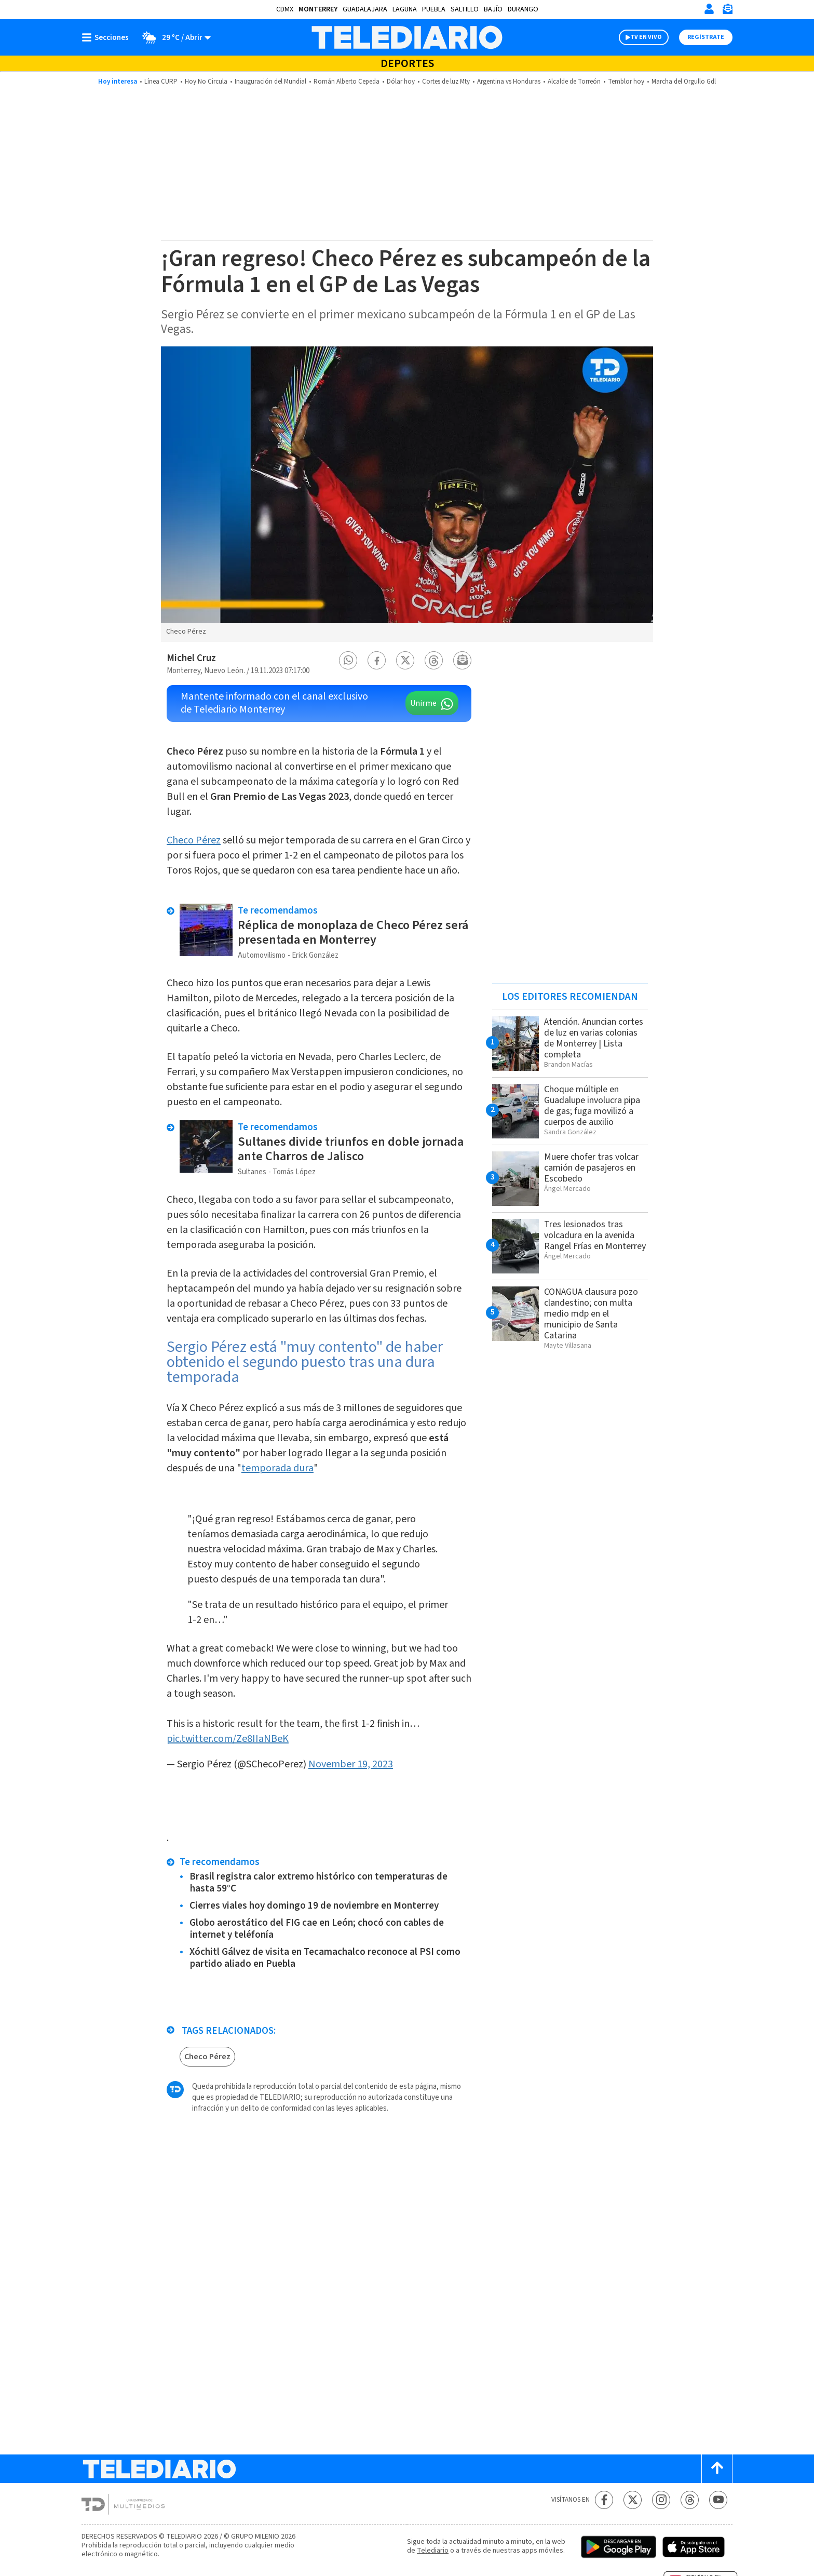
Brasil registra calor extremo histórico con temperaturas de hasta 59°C (318, 1883)
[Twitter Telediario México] (632, 2500)
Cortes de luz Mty (446, 81)
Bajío (493, 9)
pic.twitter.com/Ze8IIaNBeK (228, 1739)
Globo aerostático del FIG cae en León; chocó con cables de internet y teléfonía (316, 1929)
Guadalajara (365, 9)
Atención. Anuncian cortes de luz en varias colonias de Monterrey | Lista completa (593, 1038)
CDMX (284, 9)
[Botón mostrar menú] (107, 37)
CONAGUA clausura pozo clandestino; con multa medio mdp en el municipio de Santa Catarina (591, 1313)
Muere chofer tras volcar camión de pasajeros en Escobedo (591, 1167)
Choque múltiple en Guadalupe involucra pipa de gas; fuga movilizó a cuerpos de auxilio (592, 1106)
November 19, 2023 (350, 1764)
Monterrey (318, 9)
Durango (523, 9)
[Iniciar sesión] (709, 9)
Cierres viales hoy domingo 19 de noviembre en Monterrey (314, 1906)
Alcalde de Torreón (574, 81)
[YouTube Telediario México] (718, 2500)
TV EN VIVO (646, 37)
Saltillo (465, 9)
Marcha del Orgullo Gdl (684, 81)
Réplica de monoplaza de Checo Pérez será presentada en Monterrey (353, 932)
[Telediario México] (407, 37)
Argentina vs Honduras (508, 81)
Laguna (404, 9)
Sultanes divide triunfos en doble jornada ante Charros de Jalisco (351, 1149)
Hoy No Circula (206, 81)
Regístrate (705, 37)
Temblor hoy (626, 81)
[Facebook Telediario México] (604, 2500)
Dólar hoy (401, 81)
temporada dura (277, 1468)
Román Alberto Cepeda (346, 81)
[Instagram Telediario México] (661, 2500)
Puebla (433, 9)
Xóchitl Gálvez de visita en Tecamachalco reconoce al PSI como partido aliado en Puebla (324, 1958)
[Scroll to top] (716, 2468)
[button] (348, 660)
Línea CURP (161, 81)
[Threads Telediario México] (690, 2500)
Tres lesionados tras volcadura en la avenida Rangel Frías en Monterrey (595, 1235)
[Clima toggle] (173, 37)
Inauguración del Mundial (270, 81)
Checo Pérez (194, 840)
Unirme (423, 703)
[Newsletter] (727, 11)
